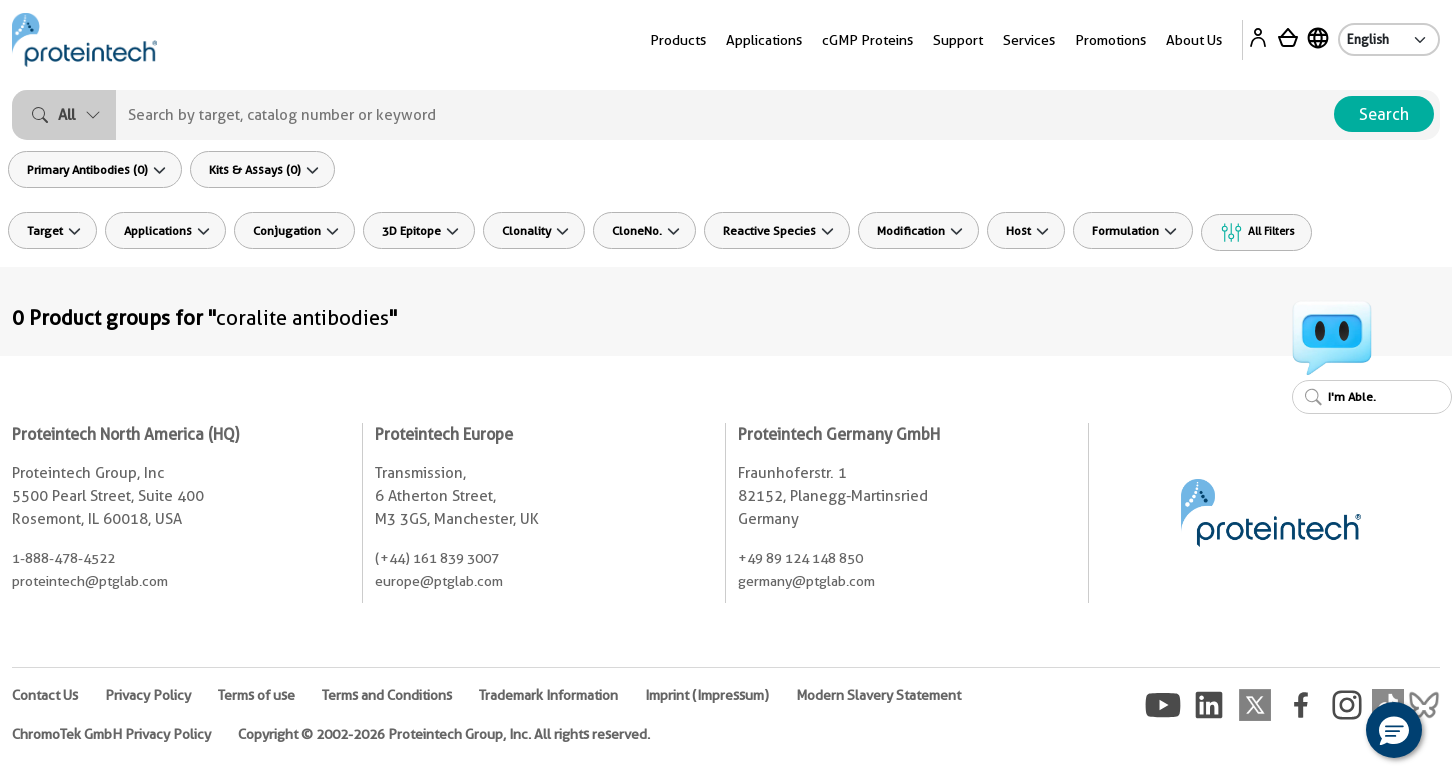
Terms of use (256, 695)
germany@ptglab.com (806, 581)
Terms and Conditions (387, 695)
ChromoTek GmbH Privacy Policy (111, 734)
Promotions (1110, 40)
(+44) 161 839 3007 (437, 558)
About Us (1194, 40)
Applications (764, 40)
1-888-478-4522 (63, 558)
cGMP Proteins (867, 40)
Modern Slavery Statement (878, 695)
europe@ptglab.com (439, 581)
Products (678, 40)
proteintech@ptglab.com (90, 581)
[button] (1394, 730)
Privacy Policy (148, 695)
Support (958, 40)
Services (1029, 40)
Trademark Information (548, 695)
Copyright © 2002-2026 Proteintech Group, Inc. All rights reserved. (444, 734)
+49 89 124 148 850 (800, 558)
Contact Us (45, 695)
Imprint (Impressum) (707, 695)
